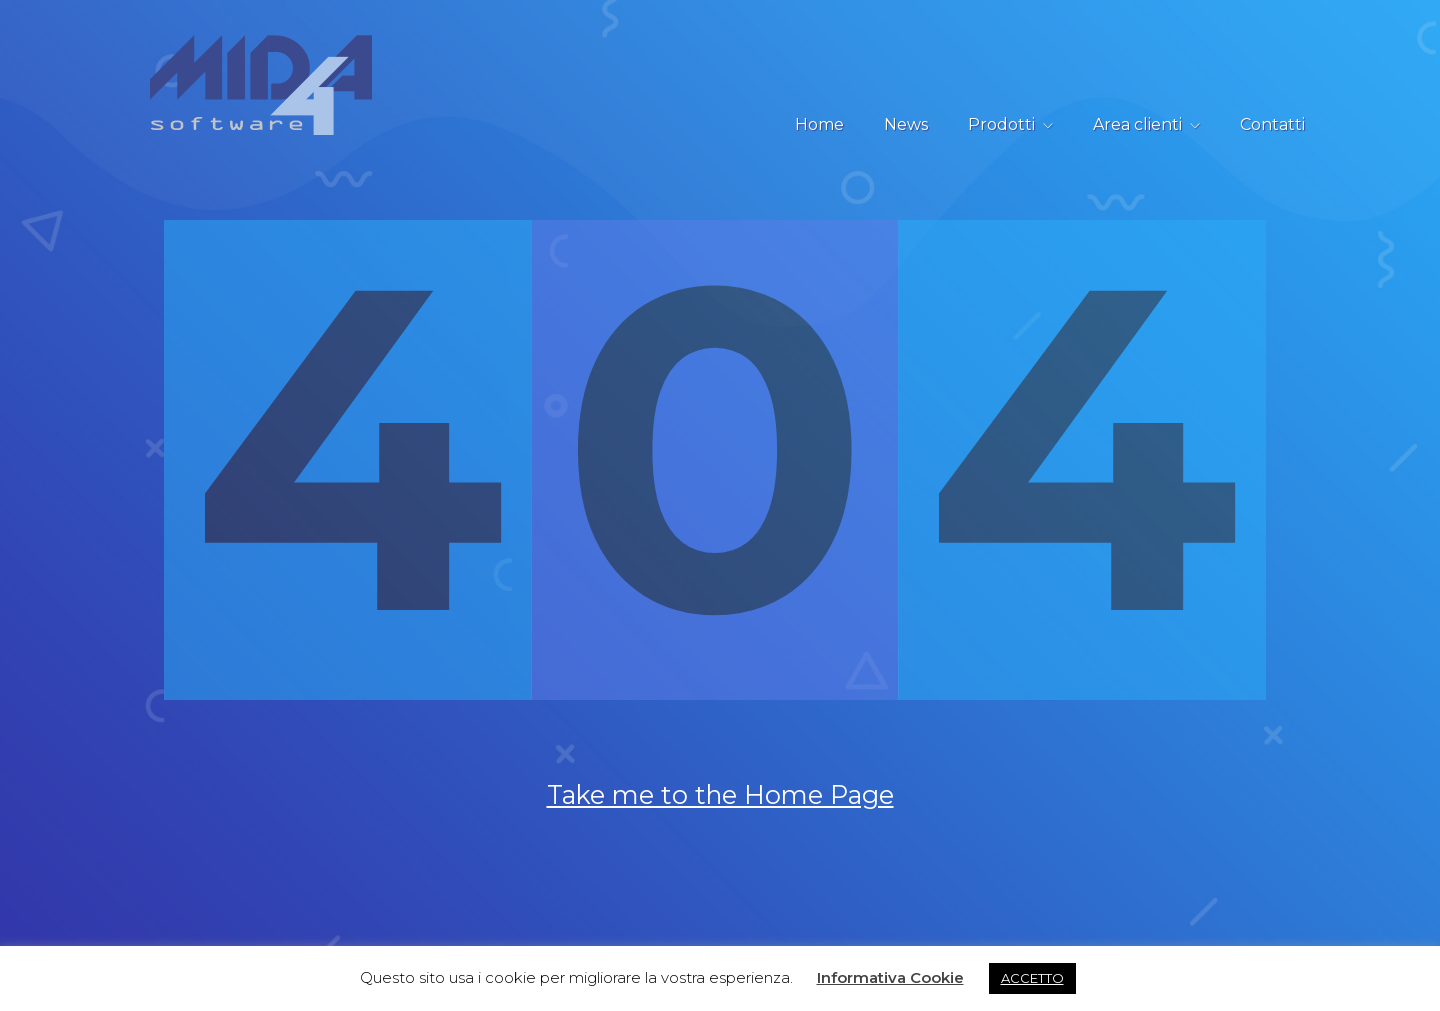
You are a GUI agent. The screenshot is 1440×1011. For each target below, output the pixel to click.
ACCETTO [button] (1032, 978)
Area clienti (1137, 124)
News (906, 124)
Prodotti (1001, 124)
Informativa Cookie (890, 977)
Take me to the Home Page (720, 835)
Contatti (1272, 124)
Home (819, 124)
